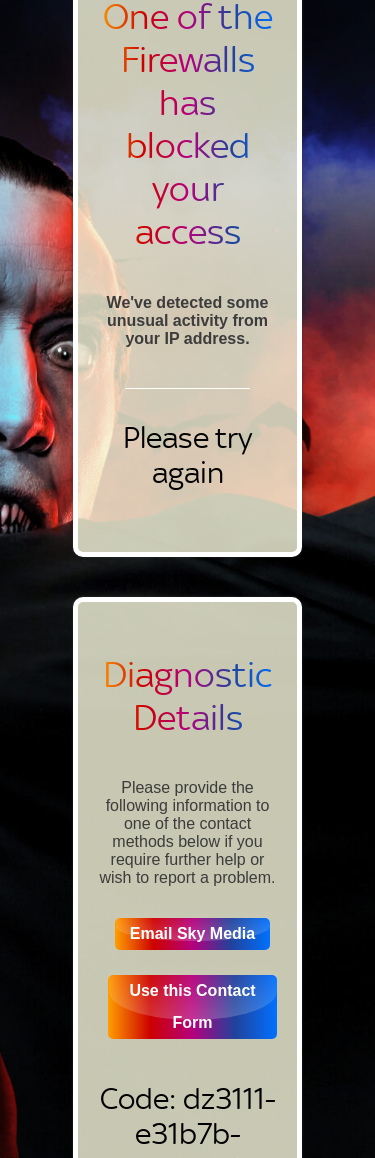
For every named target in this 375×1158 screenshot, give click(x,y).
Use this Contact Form (192, 1006)
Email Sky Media (192, 933)
